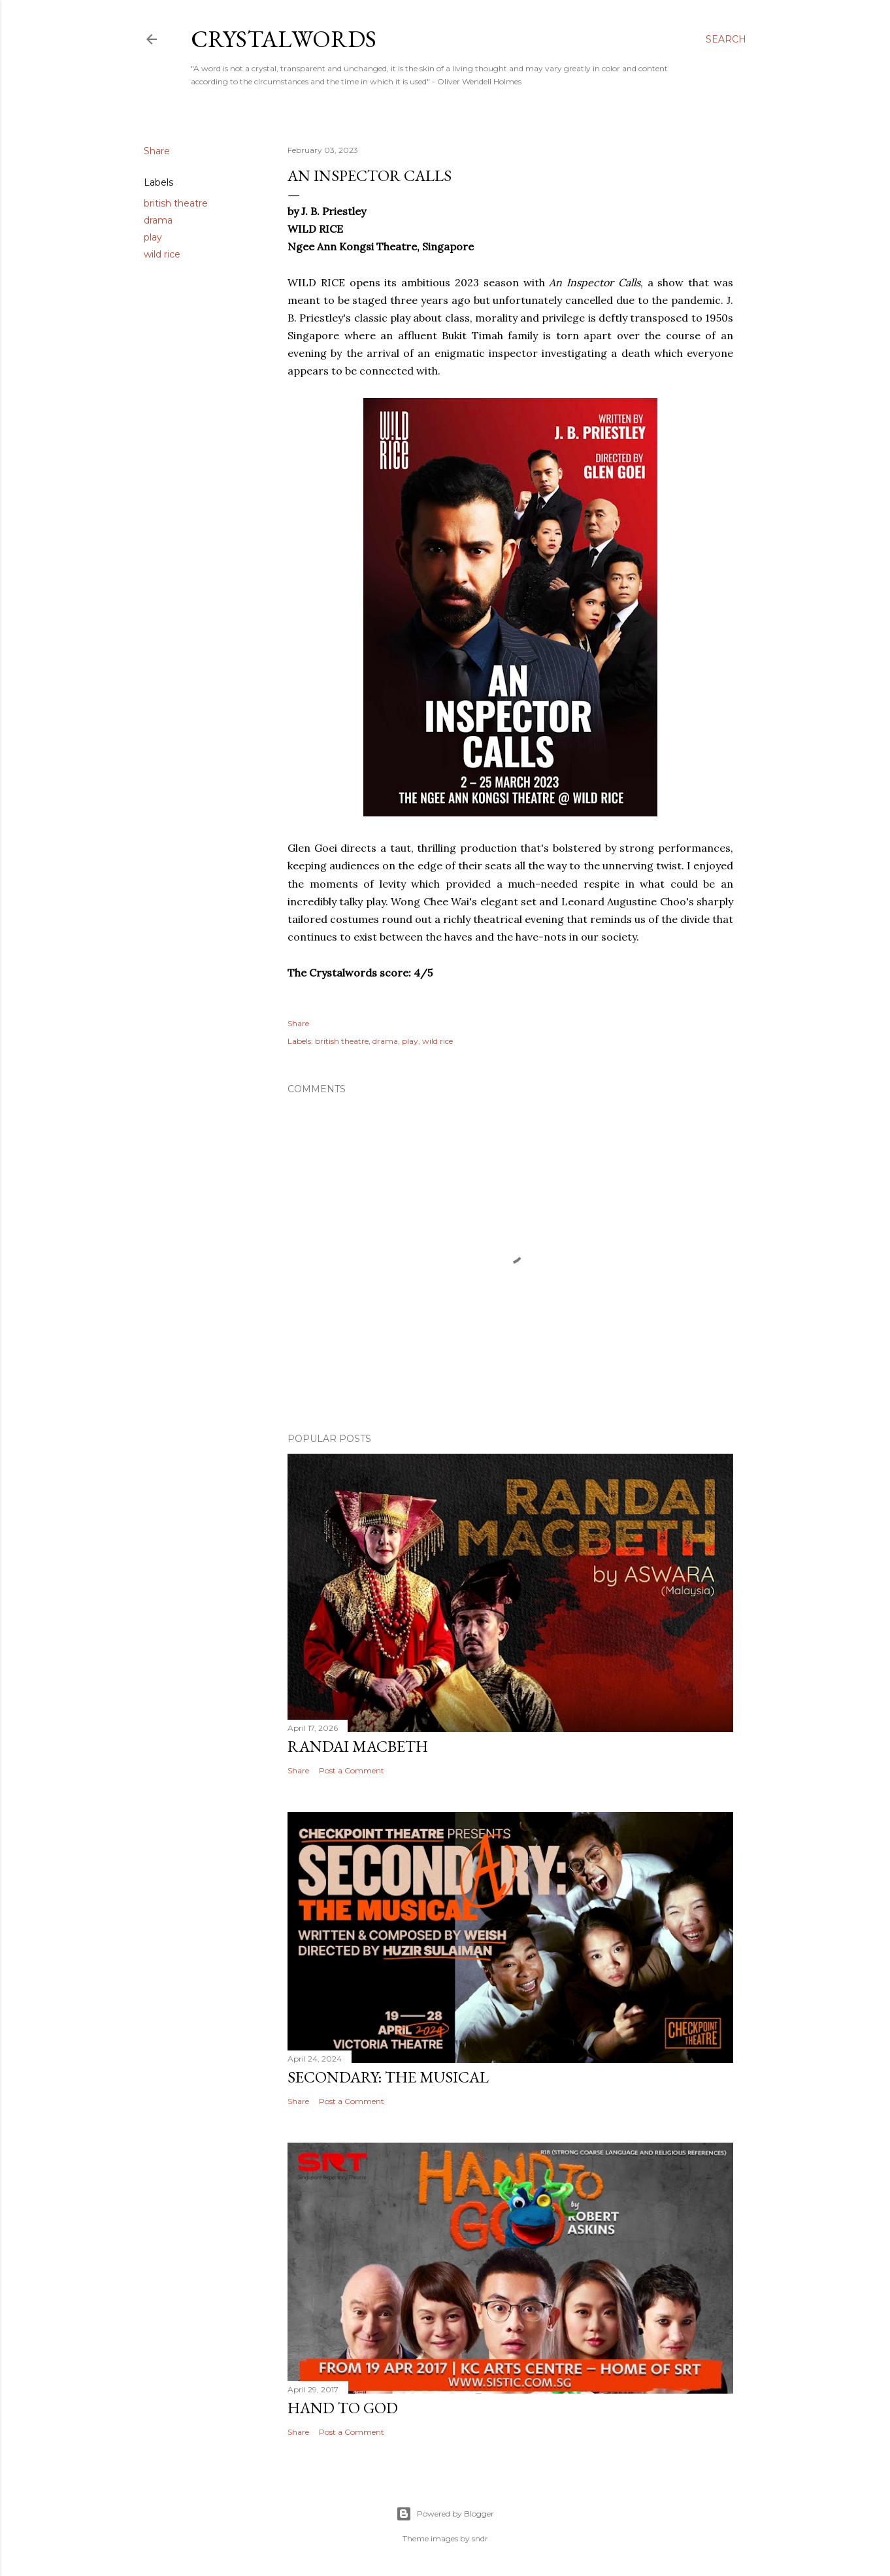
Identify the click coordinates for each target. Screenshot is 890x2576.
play (153, 237)
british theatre (176, 203)
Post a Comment (351, 1770)
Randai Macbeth (358, 1746)
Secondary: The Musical (388, 2077)
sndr (480, 2538)
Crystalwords (283, 39)
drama (158, 220)
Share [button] (157, 151)
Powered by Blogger (445, 2514)
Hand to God (343, 2408)
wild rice (162, 254)
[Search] (726, 39)
